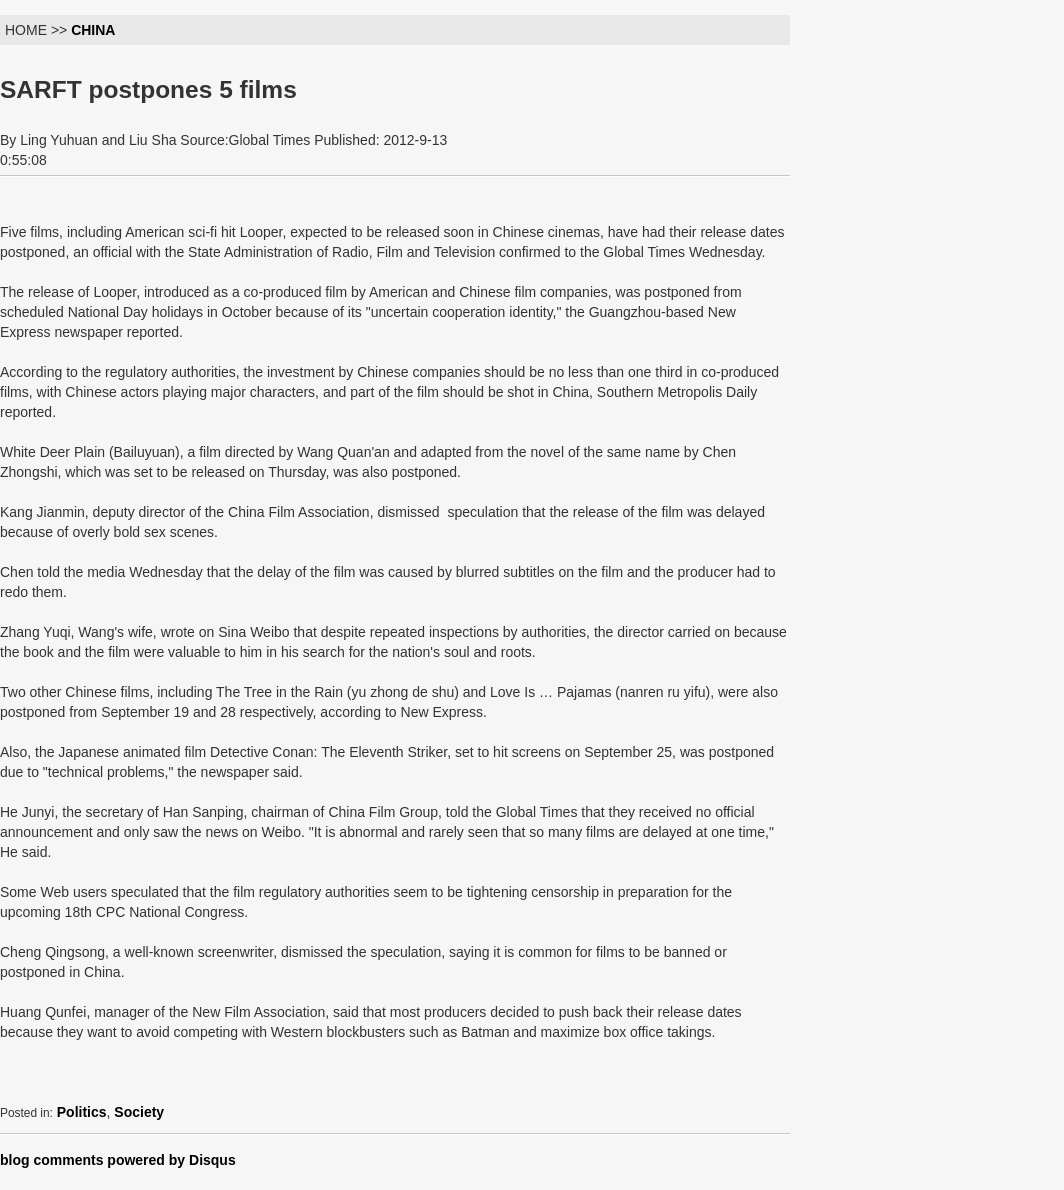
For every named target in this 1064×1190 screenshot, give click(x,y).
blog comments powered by (118, 1160)
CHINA (93, 30)
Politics (82, 1112)
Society (139, 1112)
